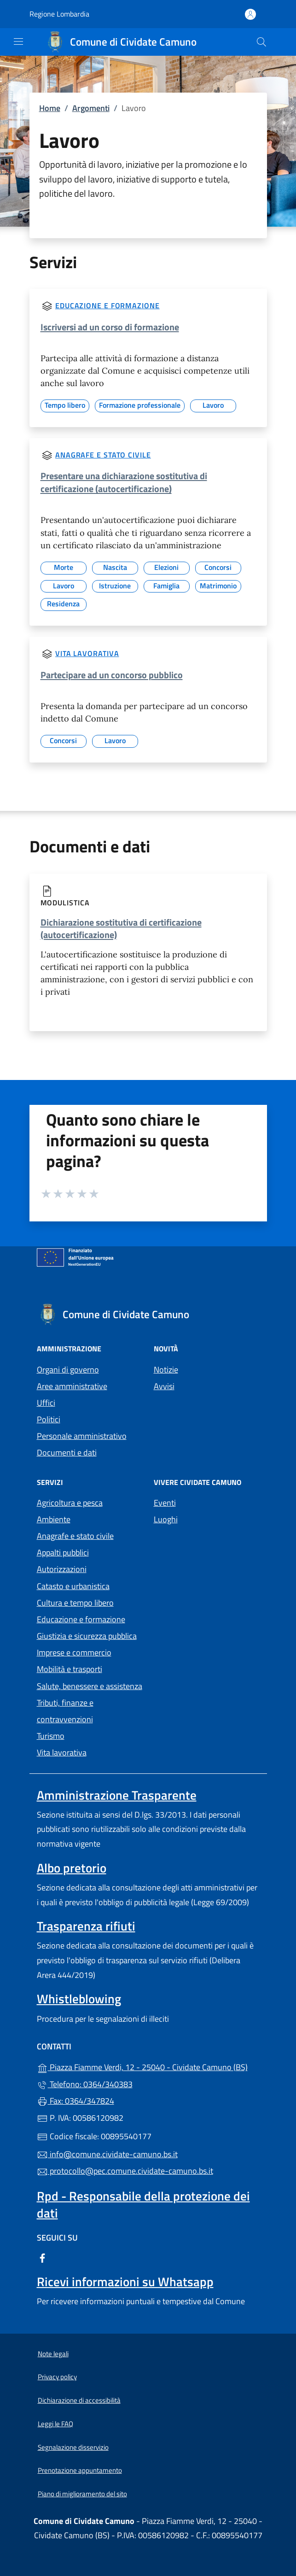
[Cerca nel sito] (261, 41)
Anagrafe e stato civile (103, 454)
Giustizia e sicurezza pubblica (87, 1636)
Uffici (46, 1403)
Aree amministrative (72, 1386)
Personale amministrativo (82, 1436)
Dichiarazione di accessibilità (79, 2400)
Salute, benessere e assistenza (89, 1686)
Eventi (165, 1502)
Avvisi (164, 1386)
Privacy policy (57, 2376)
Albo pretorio (71, 1868)
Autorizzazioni (62, 1569)
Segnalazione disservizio (73, 2447)
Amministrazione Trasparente (117, 1795)
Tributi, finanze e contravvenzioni (65, 1710)
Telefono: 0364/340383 (85, 2084)
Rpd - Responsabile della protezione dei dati (143, 2204)
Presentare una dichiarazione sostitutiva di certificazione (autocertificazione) (124, 482)
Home (49, 108)
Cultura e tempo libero (75, 1602)
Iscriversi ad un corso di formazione (110, 327)
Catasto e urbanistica (73, 1586)
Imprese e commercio (74, 1652)
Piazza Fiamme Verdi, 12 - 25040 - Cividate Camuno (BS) (148, 2066)
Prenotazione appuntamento (80, 2470)
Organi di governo (68, 1369)
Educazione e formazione (107, 305)
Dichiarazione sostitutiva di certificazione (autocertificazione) (121, 928)
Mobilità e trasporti (69, 1669)
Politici (48, 1419)
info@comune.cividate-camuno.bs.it (107, 2154)
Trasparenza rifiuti (86, 1926)
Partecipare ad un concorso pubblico (112, 675)
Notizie (166, 1369)
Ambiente (53, 1519)
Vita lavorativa (87, 653)
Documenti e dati (67, 1452)
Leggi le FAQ (55, 2423)
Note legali (53, 2353)
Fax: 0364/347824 (75, 2101)
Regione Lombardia (59, 14)
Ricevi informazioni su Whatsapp (125, 2281)
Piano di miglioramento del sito (82, 2493)
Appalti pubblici (63, 1552)
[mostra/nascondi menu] (18, 41)
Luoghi (166, 1519)
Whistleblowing (79, 1998)
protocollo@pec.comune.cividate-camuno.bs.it (125, 2171)
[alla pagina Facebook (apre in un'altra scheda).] (42, 2257)
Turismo (50, 1736)
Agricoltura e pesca (70, 1502)
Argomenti (91, 108)
